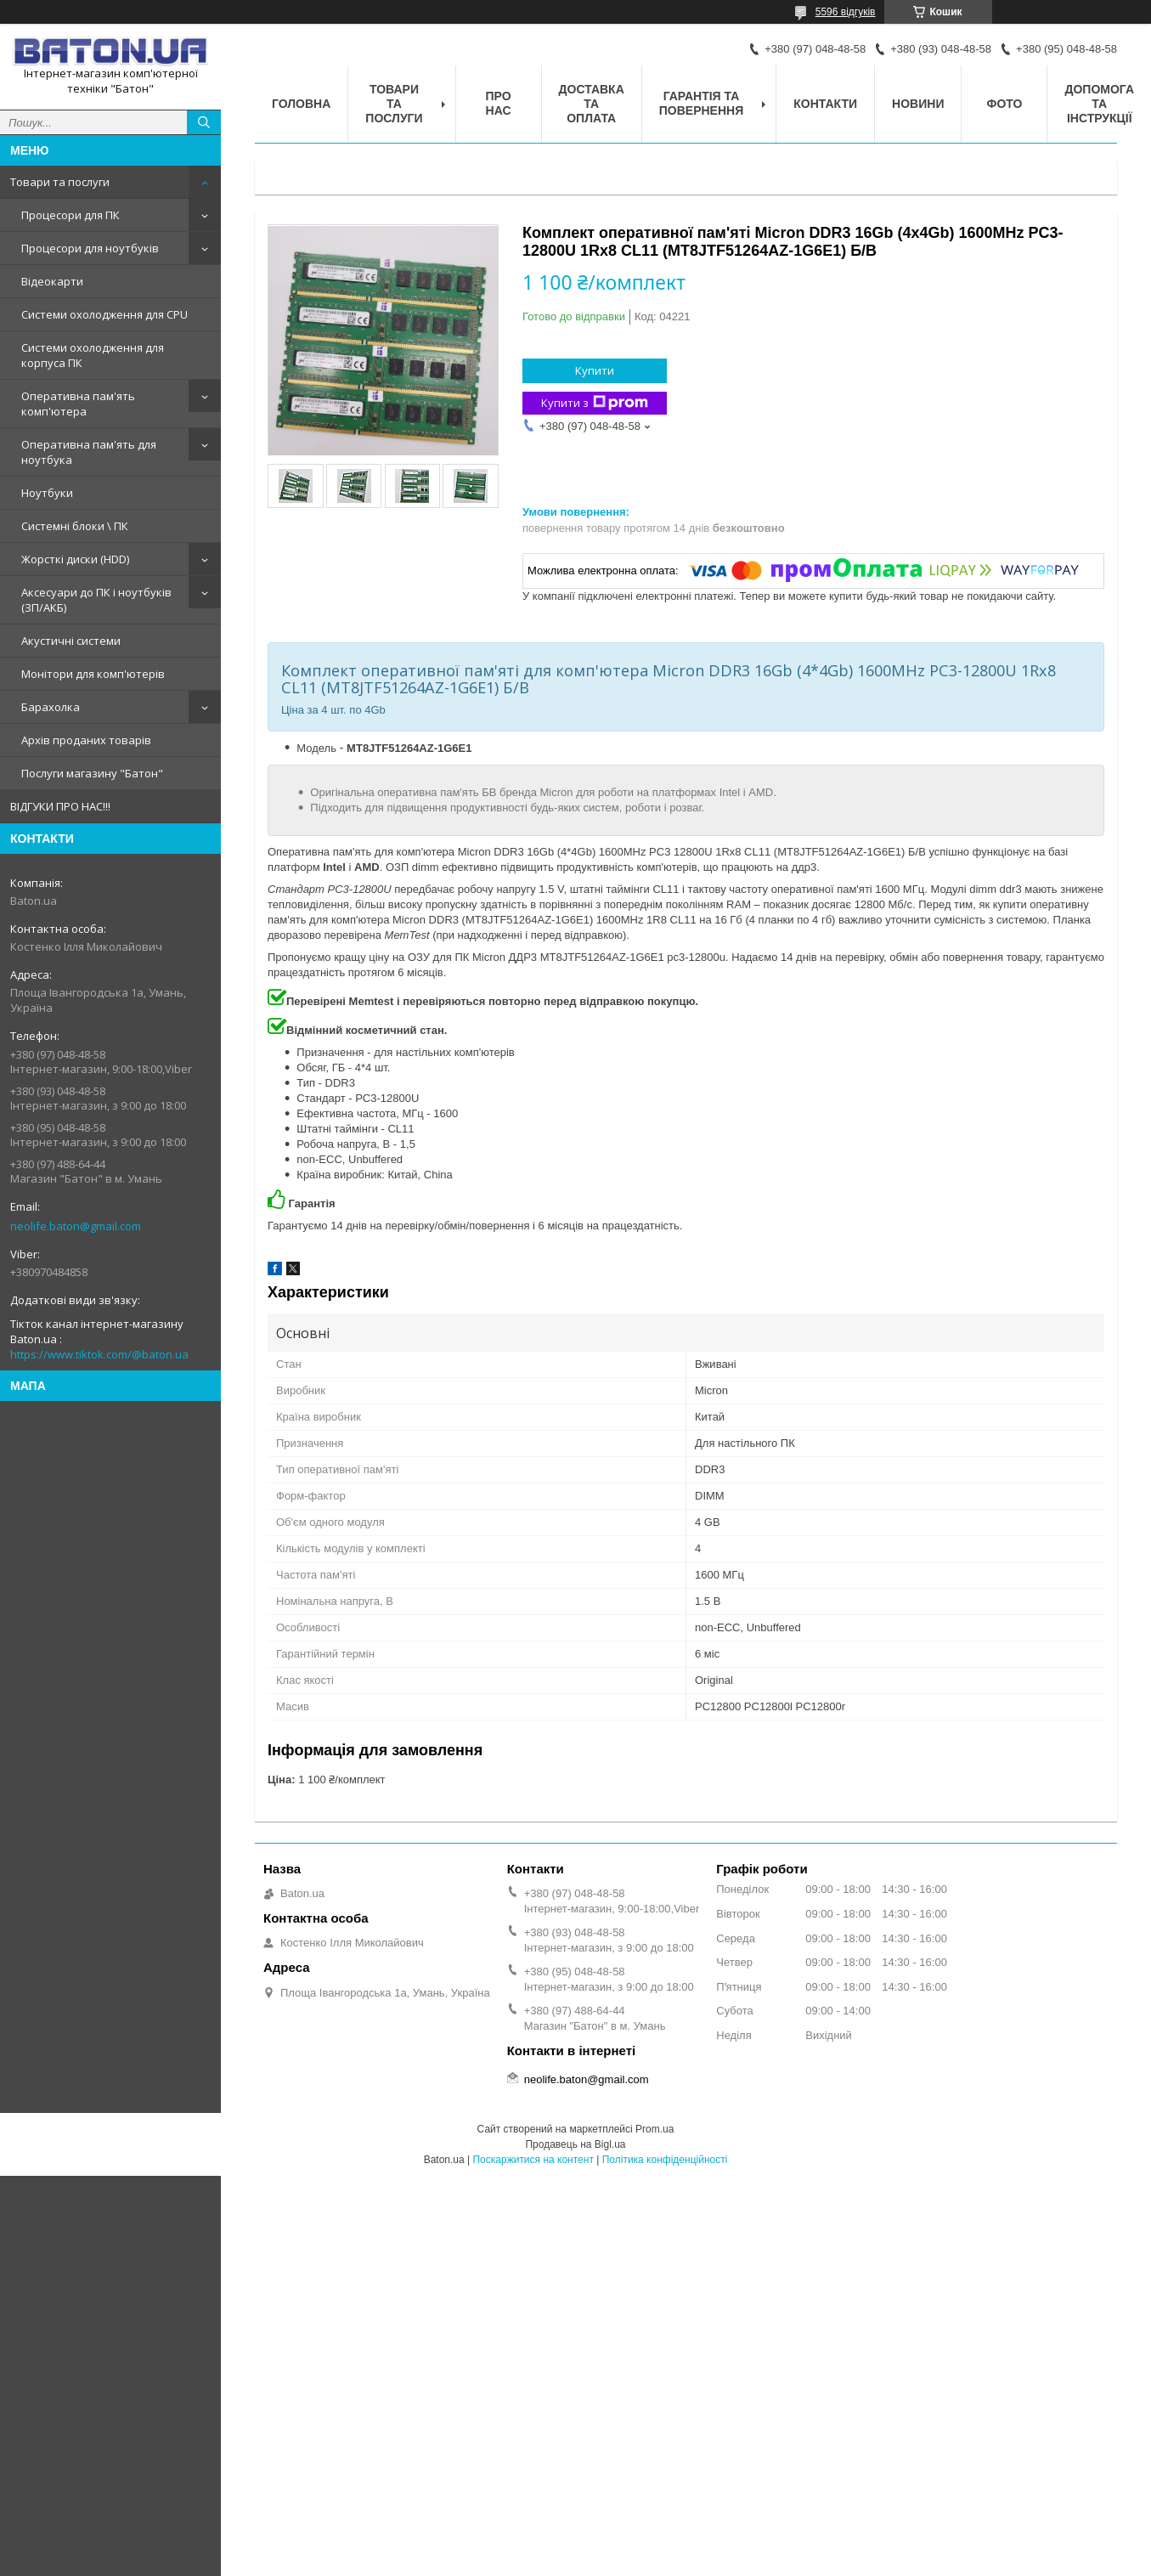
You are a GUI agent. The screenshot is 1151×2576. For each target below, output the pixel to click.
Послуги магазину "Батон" (92, 773)
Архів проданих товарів (86, 740)
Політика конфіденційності (665, 2160)
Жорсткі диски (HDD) (75, 559)
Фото (1004, 103)
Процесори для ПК (70, 215)
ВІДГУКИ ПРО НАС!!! (60, 806)
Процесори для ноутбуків (90, 248)
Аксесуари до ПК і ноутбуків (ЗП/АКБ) (96, 600)
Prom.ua (654, 2129)
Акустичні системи (71, 640)
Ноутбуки (47, 492)
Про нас (498, 103)
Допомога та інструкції (1099, 103)
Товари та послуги (60, 181)
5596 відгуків (845, 12)
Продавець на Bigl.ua (575, 2144)
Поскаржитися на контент (532, 2160)
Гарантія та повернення (701, 103)
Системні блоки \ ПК (74, 526)
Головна (301, 103)
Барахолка (50, 707)
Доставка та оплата (591, 103)
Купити (594, 370)
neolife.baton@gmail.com (75, 1226)
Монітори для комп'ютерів (93, 673)
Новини (918, 103)
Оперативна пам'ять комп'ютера (78, 403)
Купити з (594, 403)
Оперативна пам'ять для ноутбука (88, 452)
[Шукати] (204, 122)
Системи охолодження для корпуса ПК (92, 355)
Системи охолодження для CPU (104, 314)
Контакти (825, 103)
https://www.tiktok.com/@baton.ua (99, 1354)
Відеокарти (52, 281)
